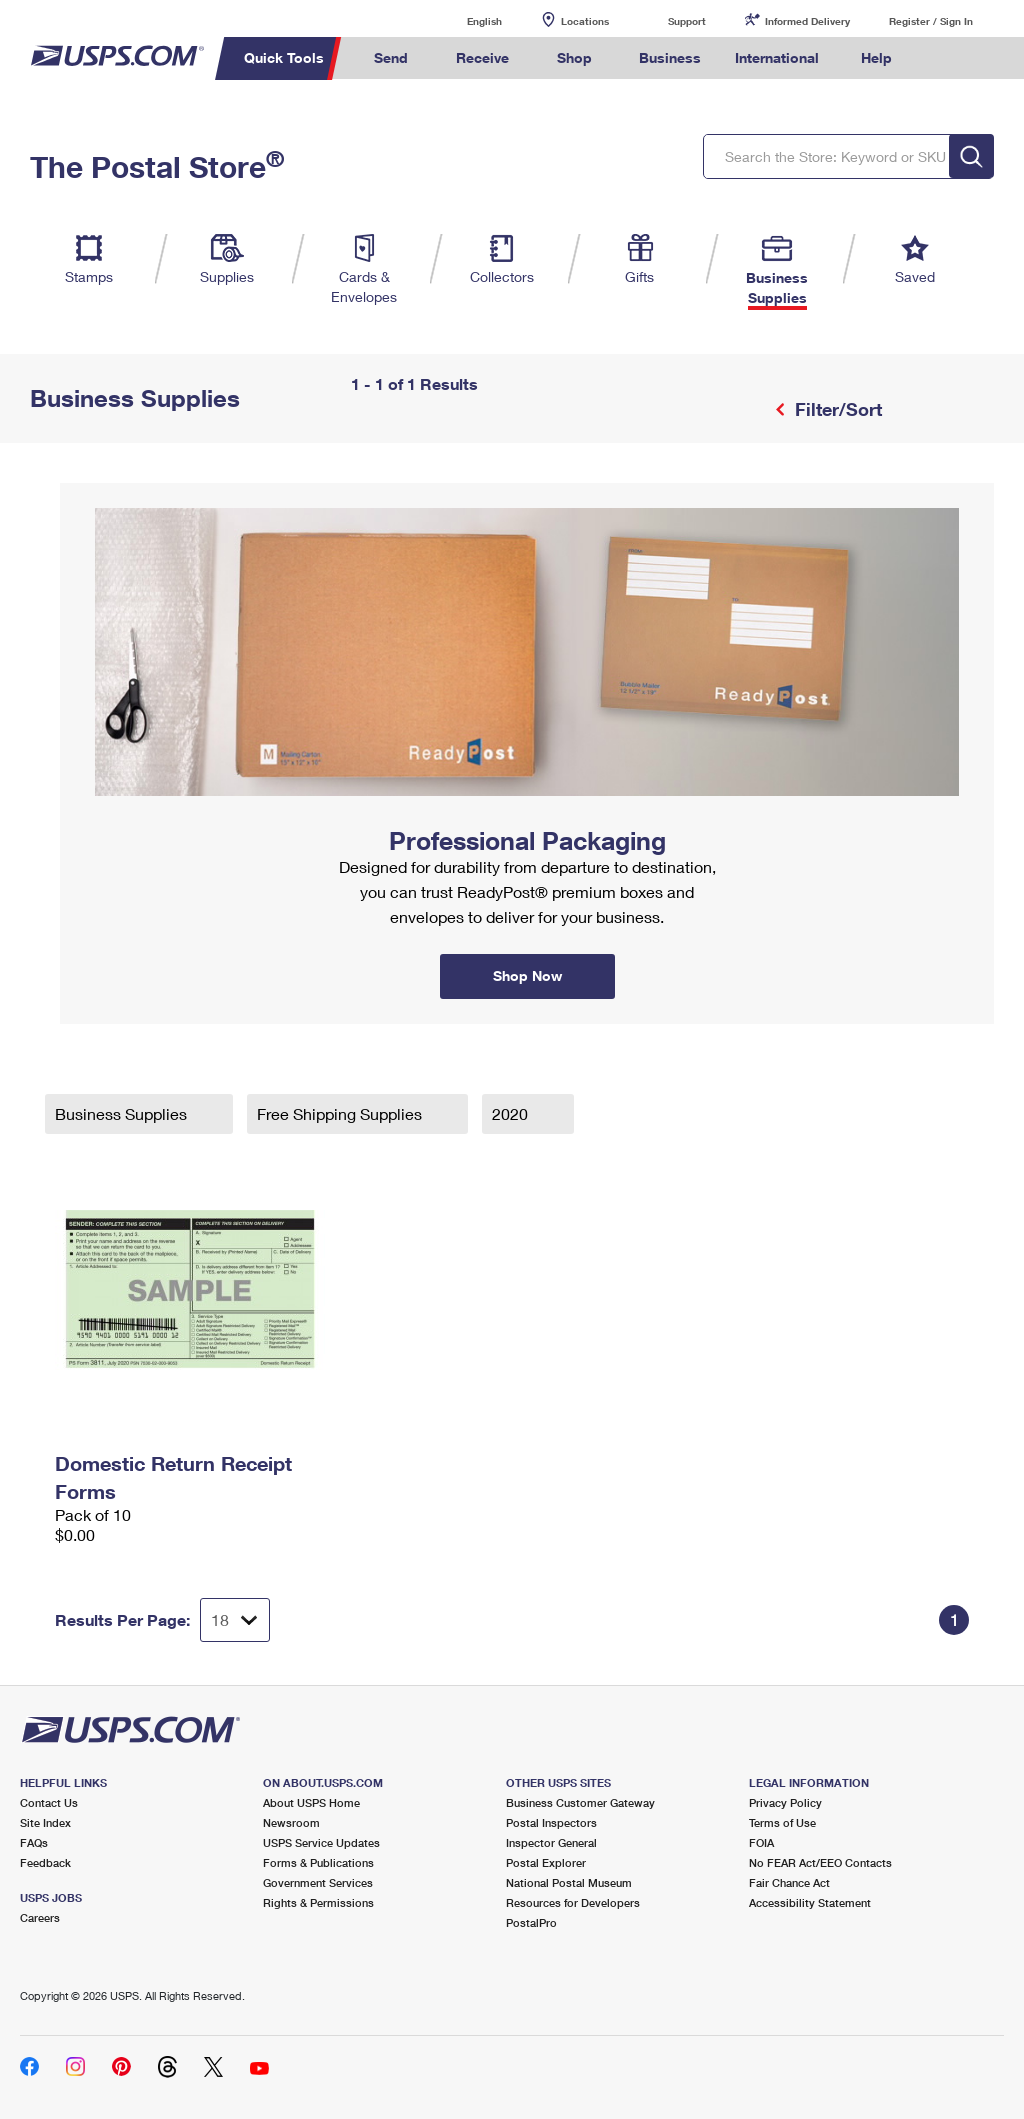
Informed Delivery (807, 21)
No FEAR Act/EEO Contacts (820, 1862)
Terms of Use (782, 1822)
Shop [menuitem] (574, 57)
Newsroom (291, 1822)
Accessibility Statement (810, 1902)
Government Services (318, 1882)
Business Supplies (123, 1113)
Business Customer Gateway (580, 1802)
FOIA (761, 1842)
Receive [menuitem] (482, 57)
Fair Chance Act (789, 1882)
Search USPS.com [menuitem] (943, 58)
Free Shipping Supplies (341, 1113)
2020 (512, 1113)
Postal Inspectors (551, 1822)
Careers (40, 1917)
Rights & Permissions (318, 1902)
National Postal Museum (569, 1882)
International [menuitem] (777, 57)
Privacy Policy (785, 1802)
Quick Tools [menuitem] (284, 57)
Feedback (45, 1862)
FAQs (34, 1842)
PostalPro (531, 1922)
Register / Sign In (931, 21)
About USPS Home (311, 1802)
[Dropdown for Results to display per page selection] (235, 1620)
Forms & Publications (318, 1862)
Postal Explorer (546, 1862)
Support (687, 21)
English (464, 20)
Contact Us (49, 1802)
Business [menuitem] (670, 57)
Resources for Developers (573, 1902)
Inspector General (551, 1842)
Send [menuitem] (391, 57)
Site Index (45, 1822)
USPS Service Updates (321, 1842)
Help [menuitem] (876, 57)
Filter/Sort (836, 409)
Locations (585, 21)
